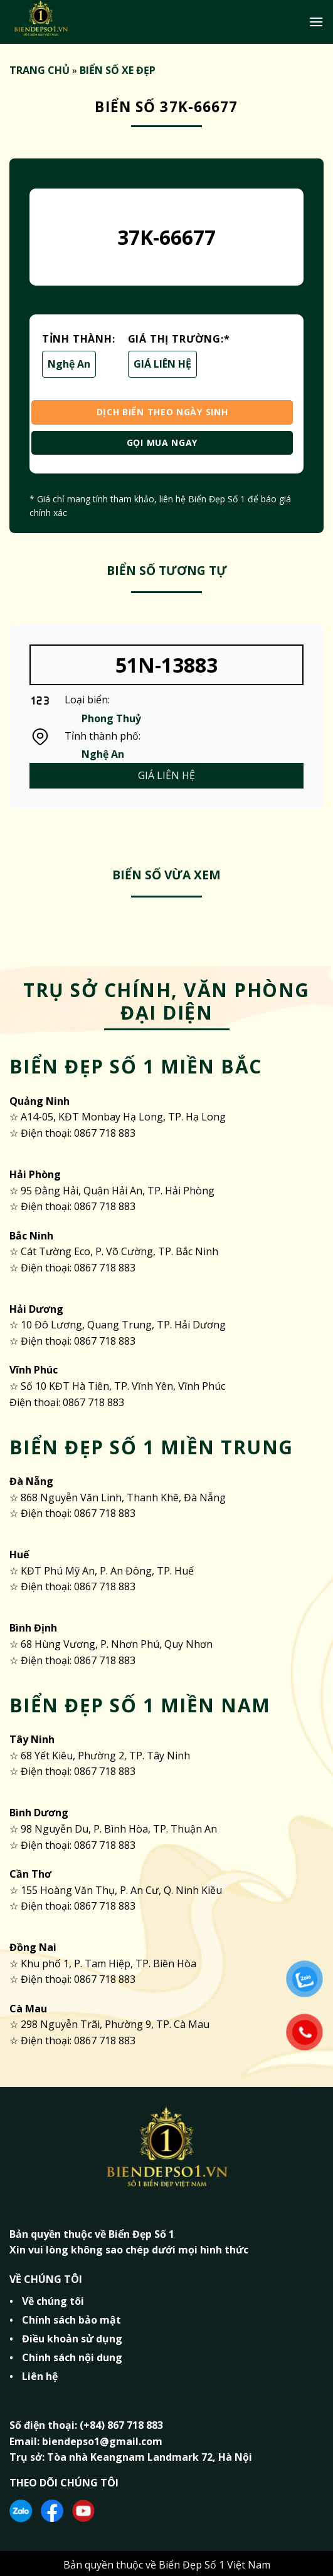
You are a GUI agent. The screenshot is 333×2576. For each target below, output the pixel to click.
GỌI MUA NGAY (162, 442)
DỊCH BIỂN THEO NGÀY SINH (162, 412)
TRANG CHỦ (39, 70)
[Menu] (316, 21)
